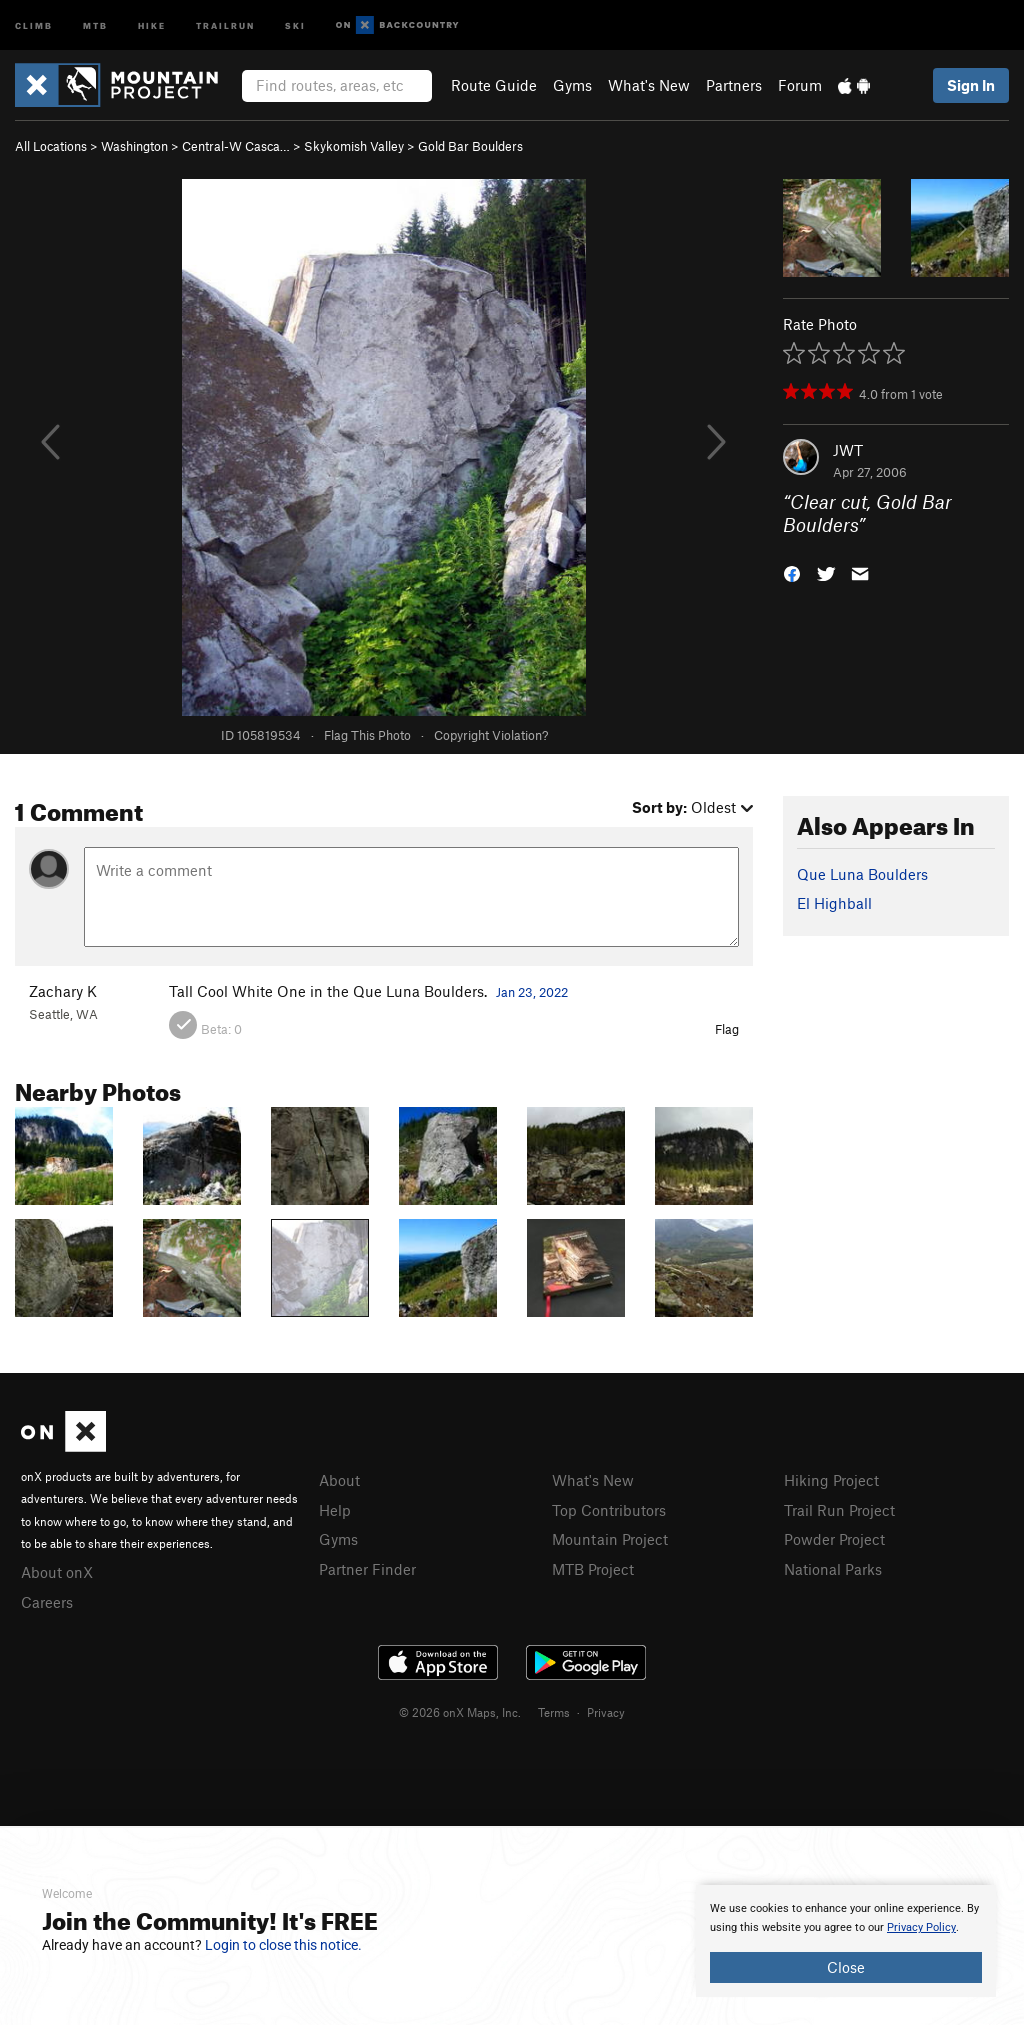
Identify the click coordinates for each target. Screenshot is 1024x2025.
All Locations (51, 146)
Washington (134, 146)
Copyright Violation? (491, 735)
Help (335, 1510)
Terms (554, 1712)
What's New (649, 85)
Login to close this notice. (283, 1945)
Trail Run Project (839, 1510)
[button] (792, 571)
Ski (295, 24)
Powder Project (834, 1539)
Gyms (572, 85)
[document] (846, 1941)
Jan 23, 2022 (532, 992)
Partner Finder (367, 1569)
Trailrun (225, 24)
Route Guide (494, 85)
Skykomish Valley (354, 146)
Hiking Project (831, 1480)
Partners (734, 85)
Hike (152, 24)
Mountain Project (610, 1539)
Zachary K (63, 991)
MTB (95, 24)
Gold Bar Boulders (470, 146)
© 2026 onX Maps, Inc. (460, 1712)
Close (846, 1967)
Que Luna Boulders (862, 874)
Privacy (606, 1712)
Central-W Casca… (236, 146)
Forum (800, 85)
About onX (57, 1572)
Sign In (971, 85)
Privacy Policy (921, 1927)
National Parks (833, 1569)
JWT (848, 450)
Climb (34, 24)
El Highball (834, 903)
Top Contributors (609, 1510)
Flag (727, 1029)
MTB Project (593, 1569)
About (339, 1480)
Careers (47, 1602)
